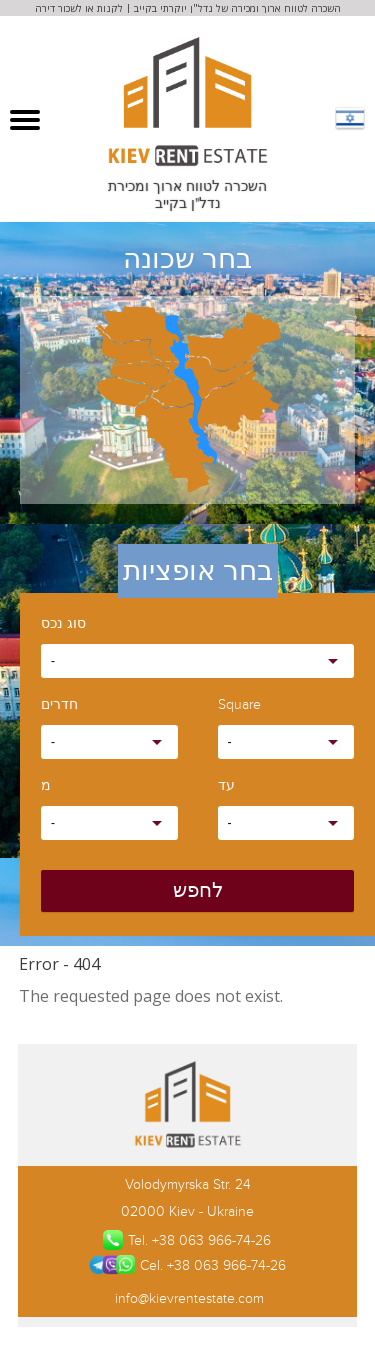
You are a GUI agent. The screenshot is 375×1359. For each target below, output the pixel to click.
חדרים (59, 705)
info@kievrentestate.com (187, 1298)
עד (226, 786)
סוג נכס (63, 624)
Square (239, 705)
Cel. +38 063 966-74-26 (187, 1265)
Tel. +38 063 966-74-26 (187, 1240)
